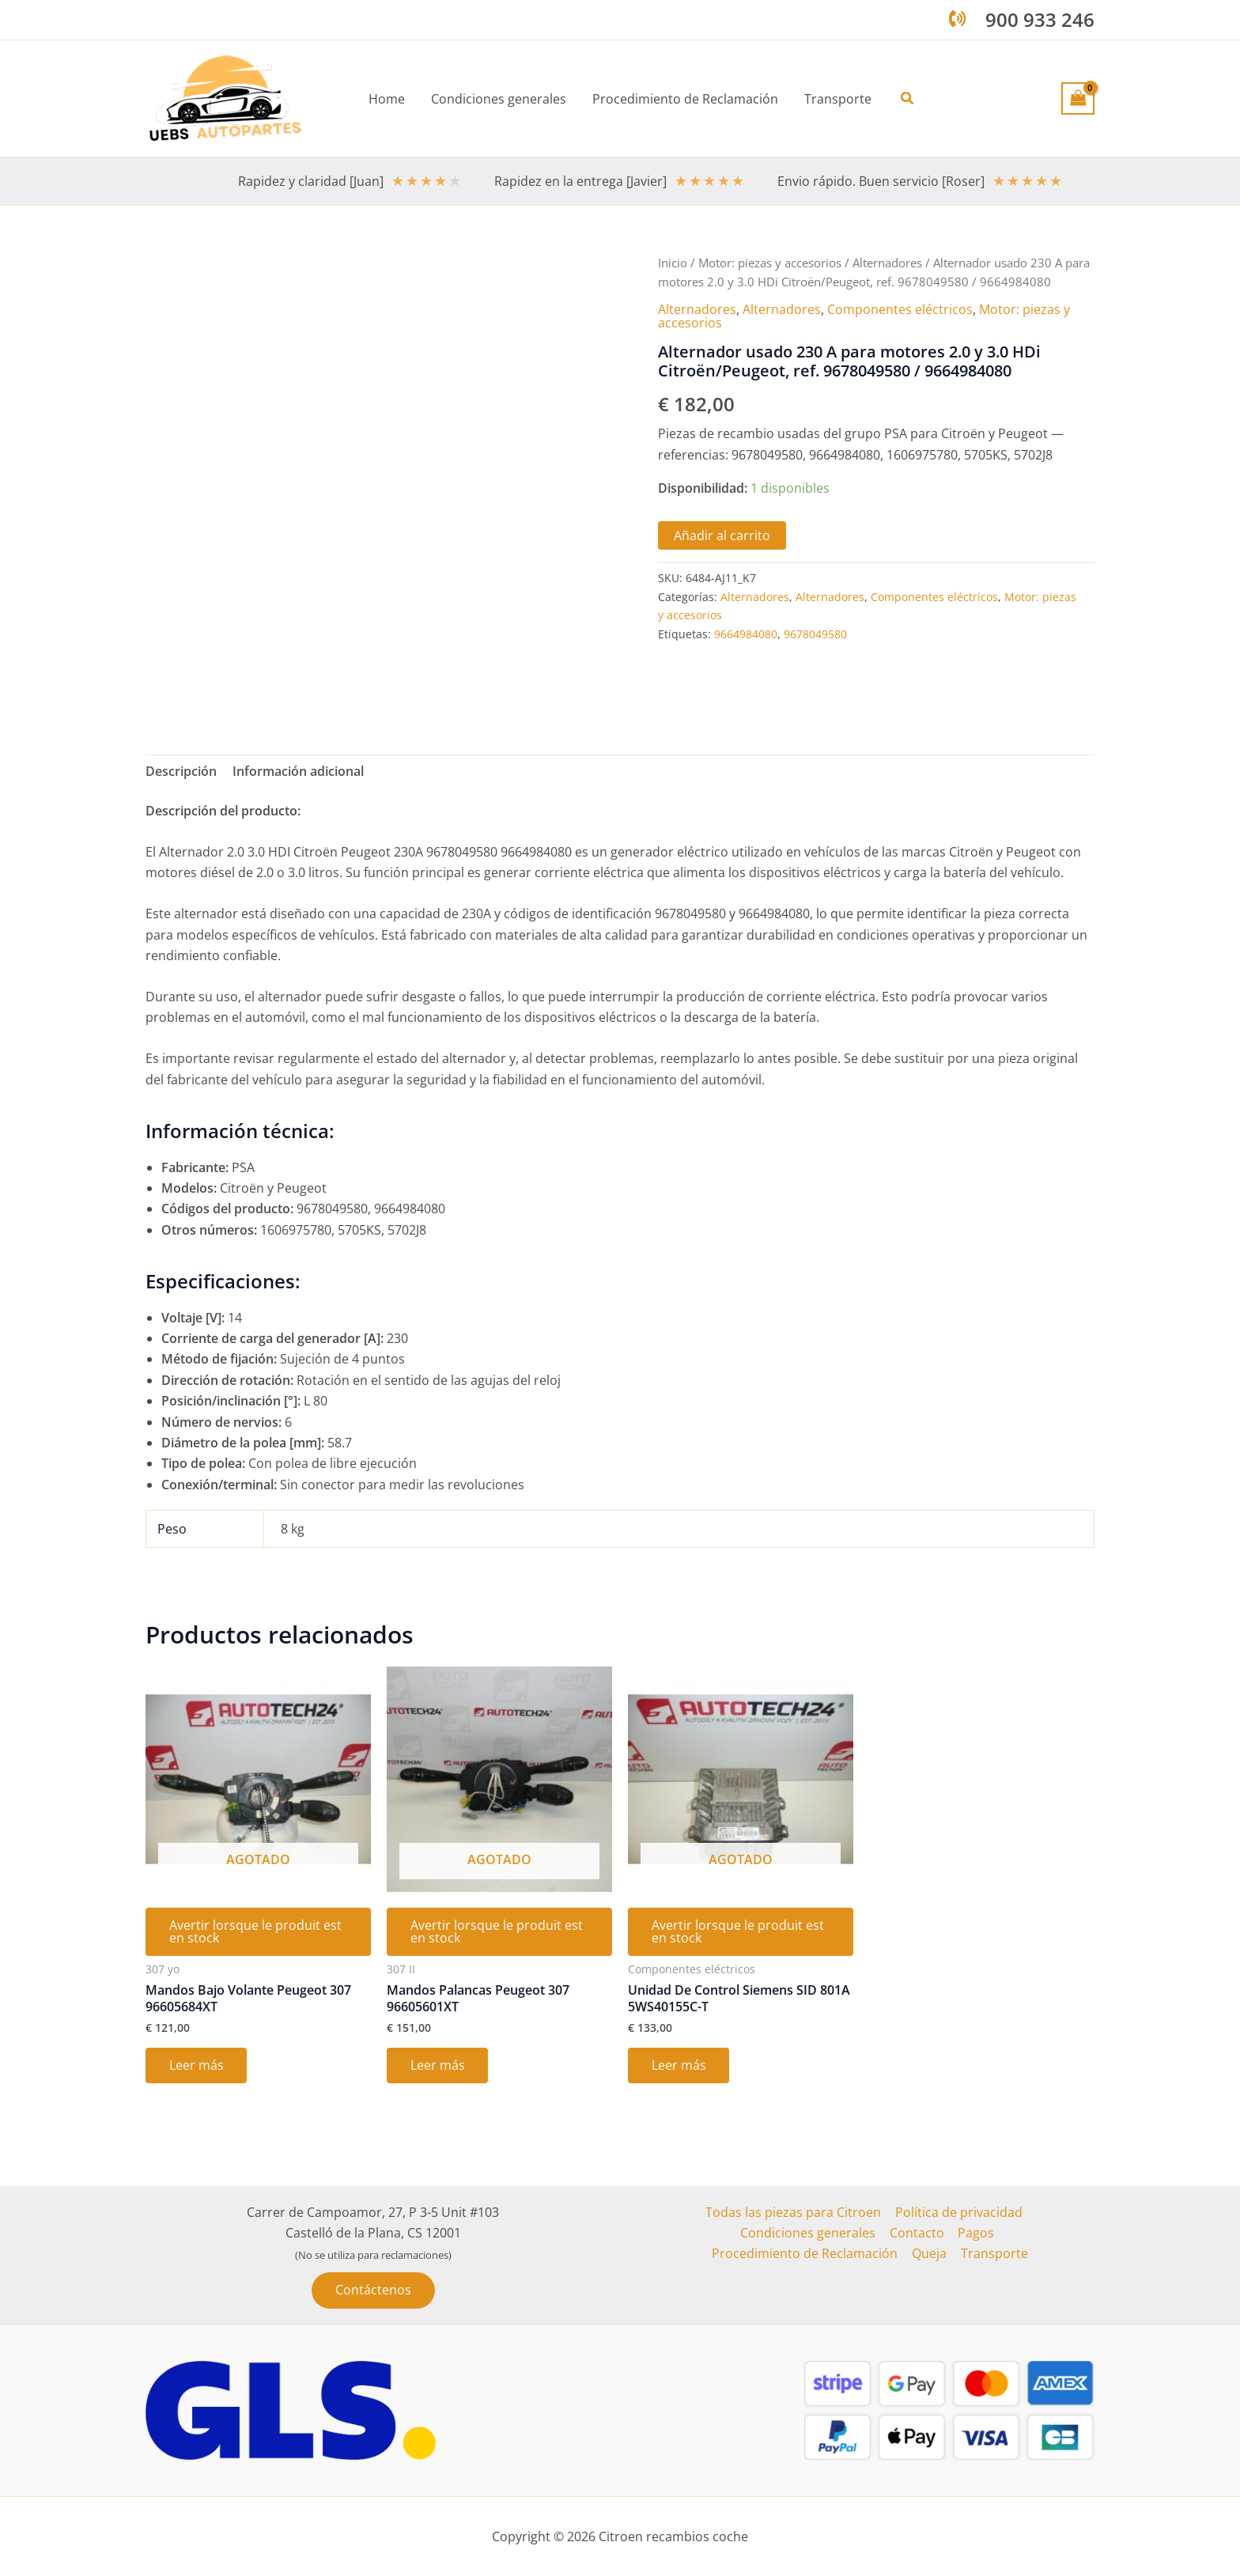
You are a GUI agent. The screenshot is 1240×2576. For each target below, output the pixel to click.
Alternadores (887, 262)
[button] (906, 99)
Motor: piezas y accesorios (769, 262)
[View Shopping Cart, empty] (1077, 98)
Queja (930, 2254)
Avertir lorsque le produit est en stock (255, 1933)
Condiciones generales (809, 2232)
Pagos (975, 2232)
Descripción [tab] (181, 771)
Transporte (993, 2254)
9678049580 (815, 632)
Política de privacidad (958, 2212)
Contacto (917, 2232)
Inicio (672, 262)
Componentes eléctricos (900, 309)
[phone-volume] (957, 18)
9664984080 (745, 632)
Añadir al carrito (722, 534)
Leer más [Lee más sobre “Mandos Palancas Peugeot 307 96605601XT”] (437, 2067)
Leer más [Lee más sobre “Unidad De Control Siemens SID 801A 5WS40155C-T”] (679, 2067)
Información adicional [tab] (298, 771)
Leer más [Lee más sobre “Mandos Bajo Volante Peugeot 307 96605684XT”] (196, 2067)
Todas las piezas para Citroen (794, 2212)
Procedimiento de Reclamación (807, 2254)
